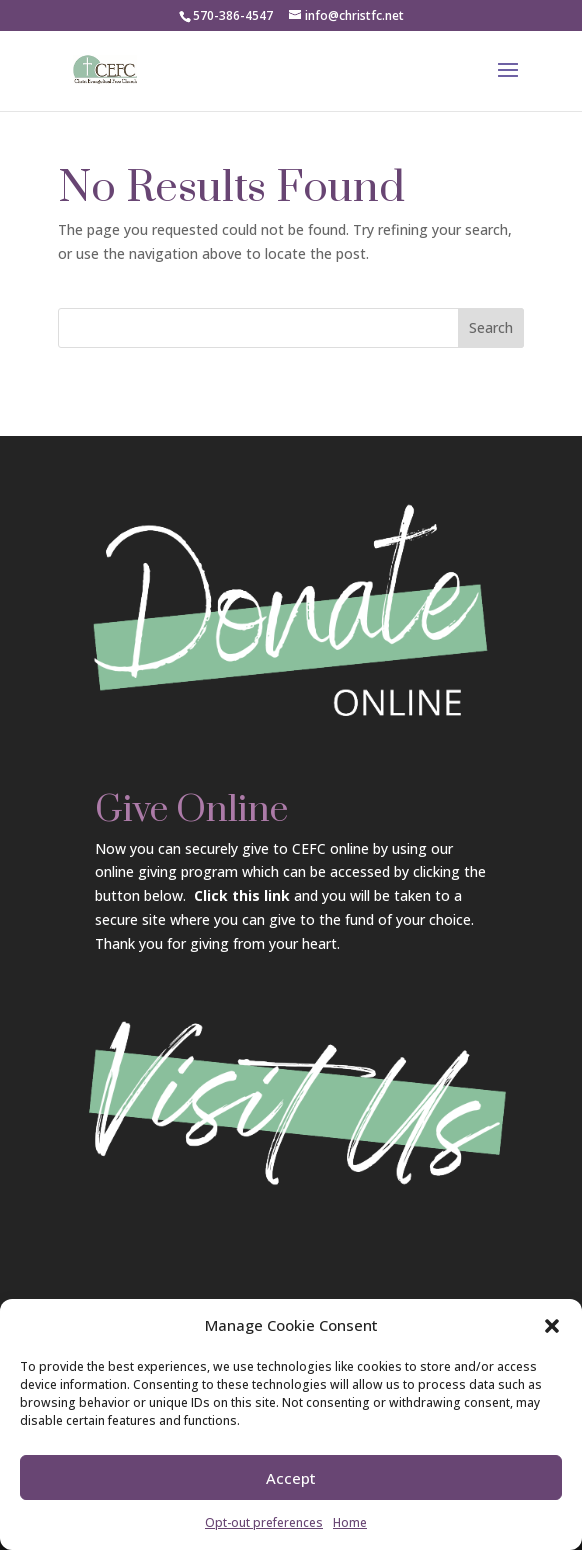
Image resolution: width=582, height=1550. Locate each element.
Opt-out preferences (264, 1525)
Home (350, 1525)
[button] (552, 1329)
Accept (291, 1481)
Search (491, 327)
